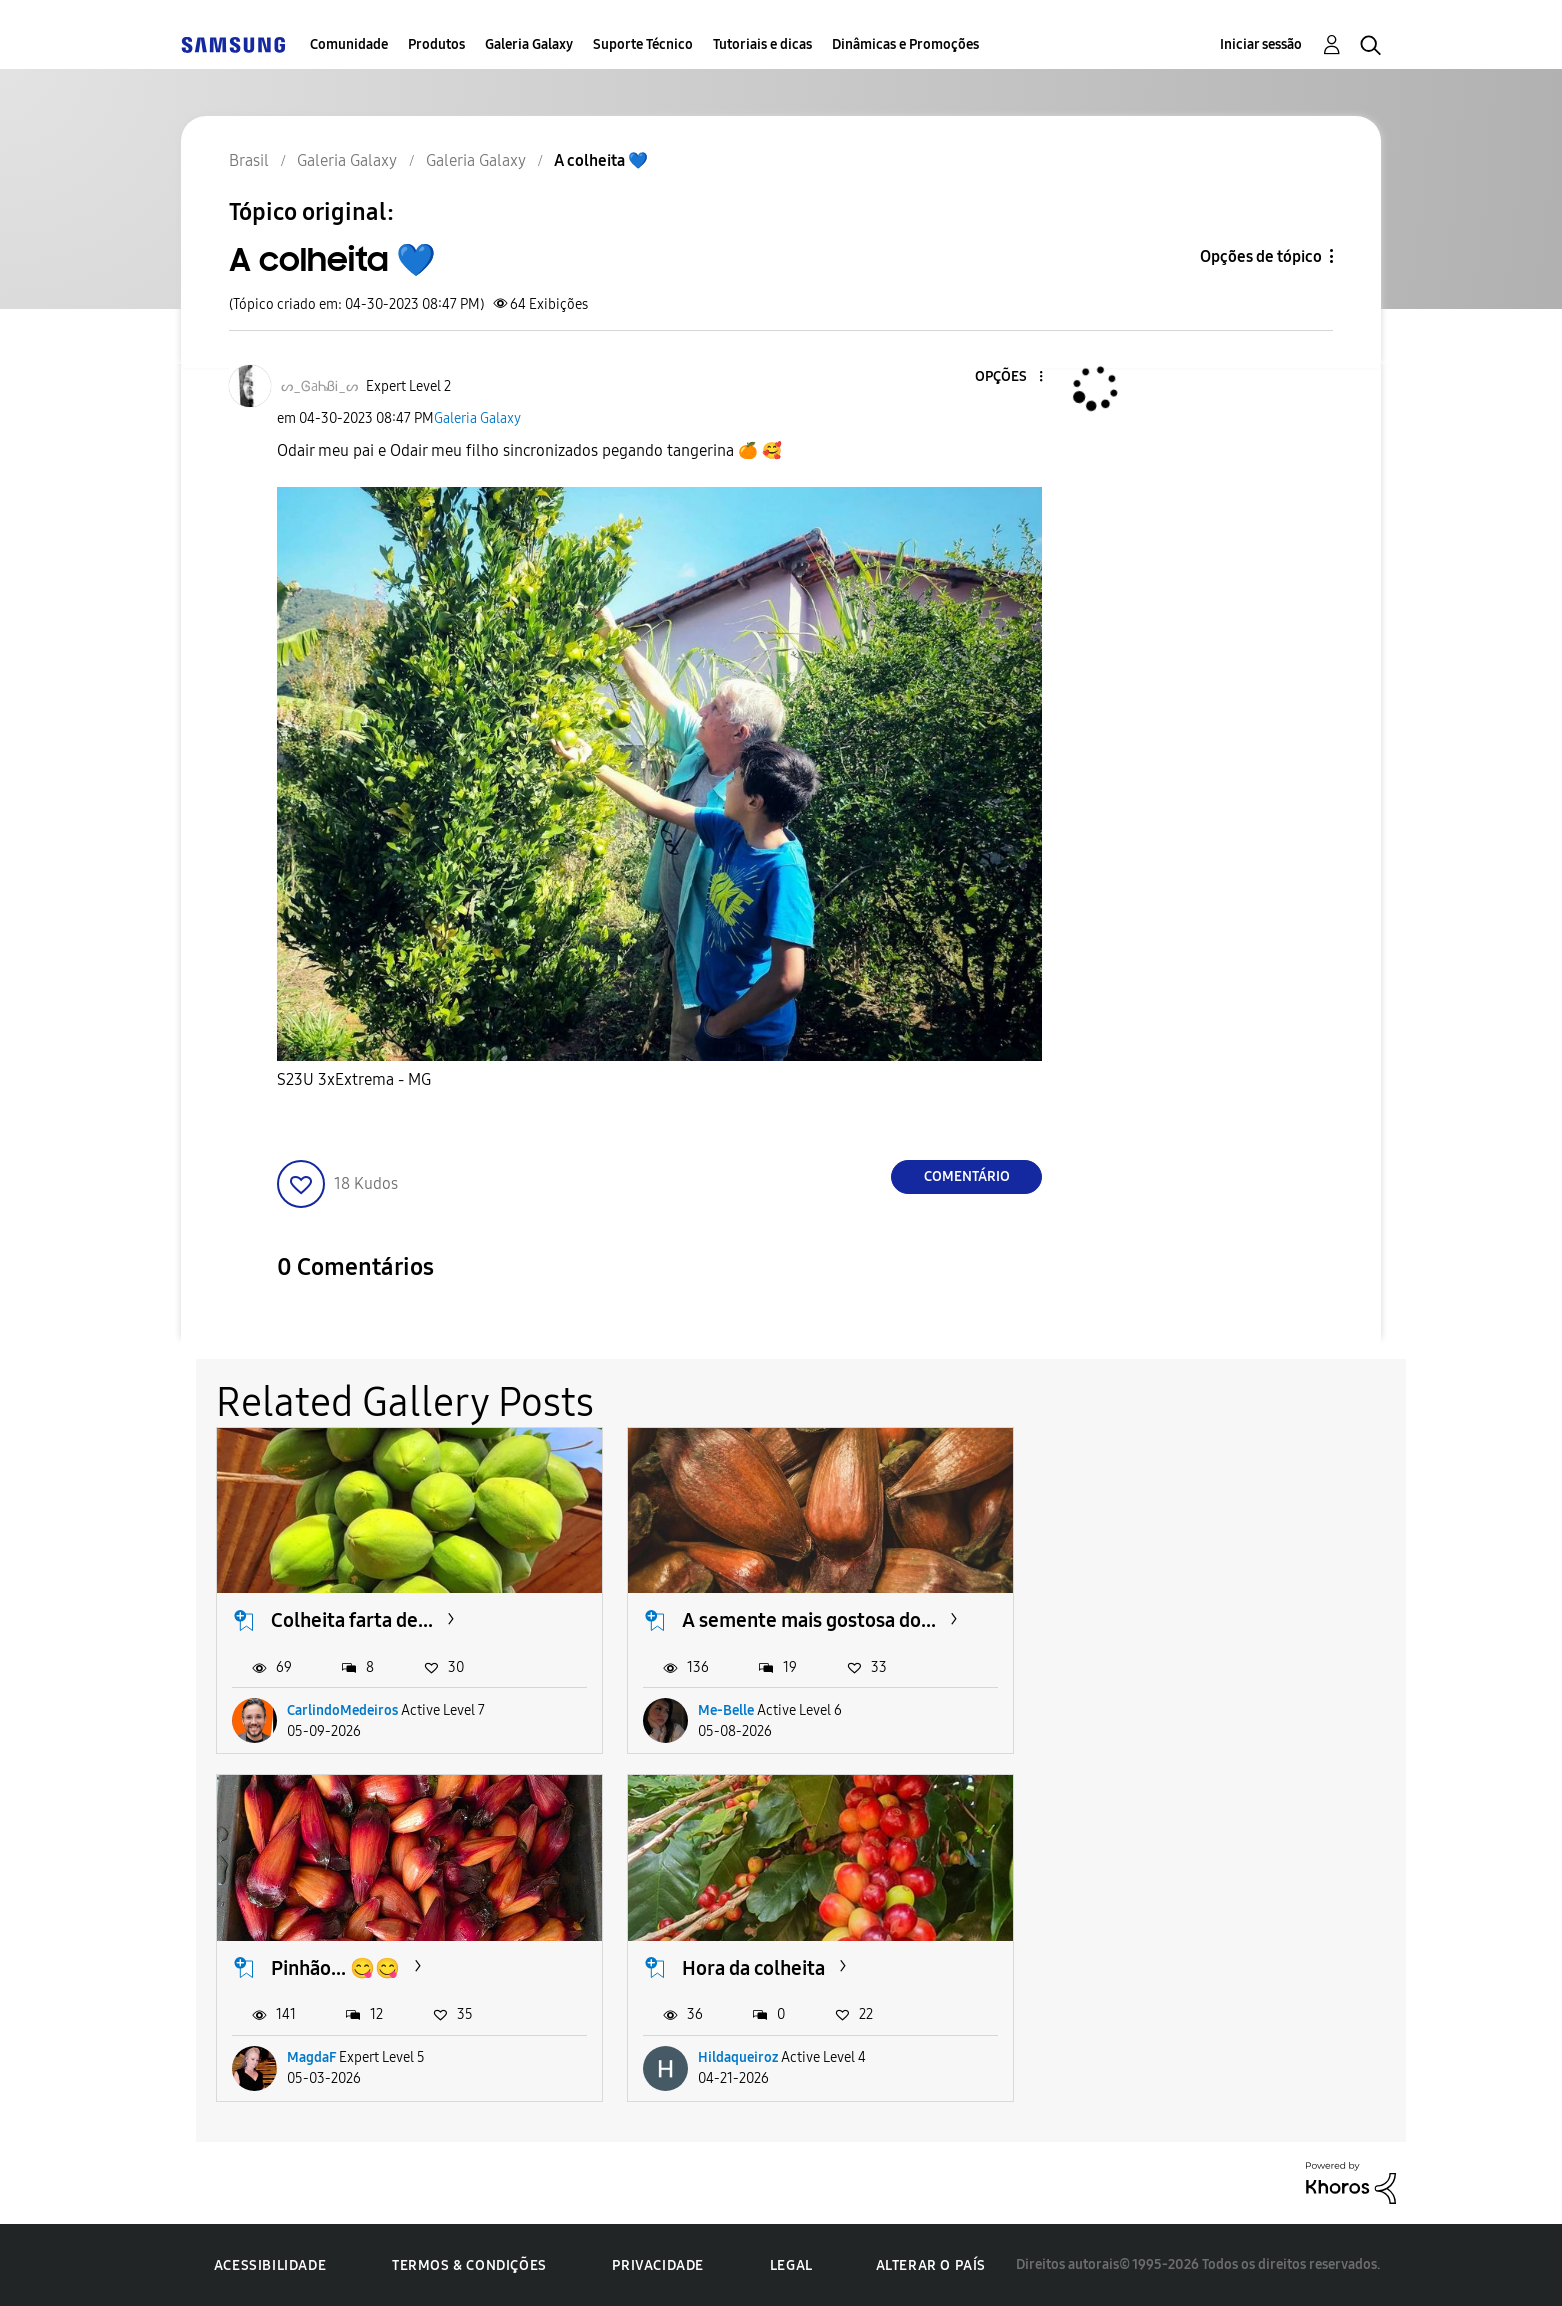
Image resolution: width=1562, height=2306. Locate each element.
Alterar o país (931, 2262)
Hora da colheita (342, 1965)
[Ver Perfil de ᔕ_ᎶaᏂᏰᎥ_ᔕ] (319, 386)
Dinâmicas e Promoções (905, 44)
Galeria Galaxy (529, 44)
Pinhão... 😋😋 (1151, 1619)
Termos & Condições (469, 2263)
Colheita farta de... (352, 1619)
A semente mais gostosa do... (806, 1619)
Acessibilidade (270, 2263)
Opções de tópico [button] (1261, 256)
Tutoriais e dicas (762, 44)
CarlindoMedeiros (342, 1708)
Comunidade (349, 44)
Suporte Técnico (643, 44)
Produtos (436, 44)
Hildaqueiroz (327, 2055)
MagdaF (1127, 1708)
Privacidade (658, 2263)
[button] (1008, 377)
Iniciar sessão (1261, 44)
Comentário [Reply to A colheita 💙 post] (967, 1176)
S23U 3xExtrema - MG (354, 1079)
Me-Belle (723, 1708)
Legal (791, 2263)
